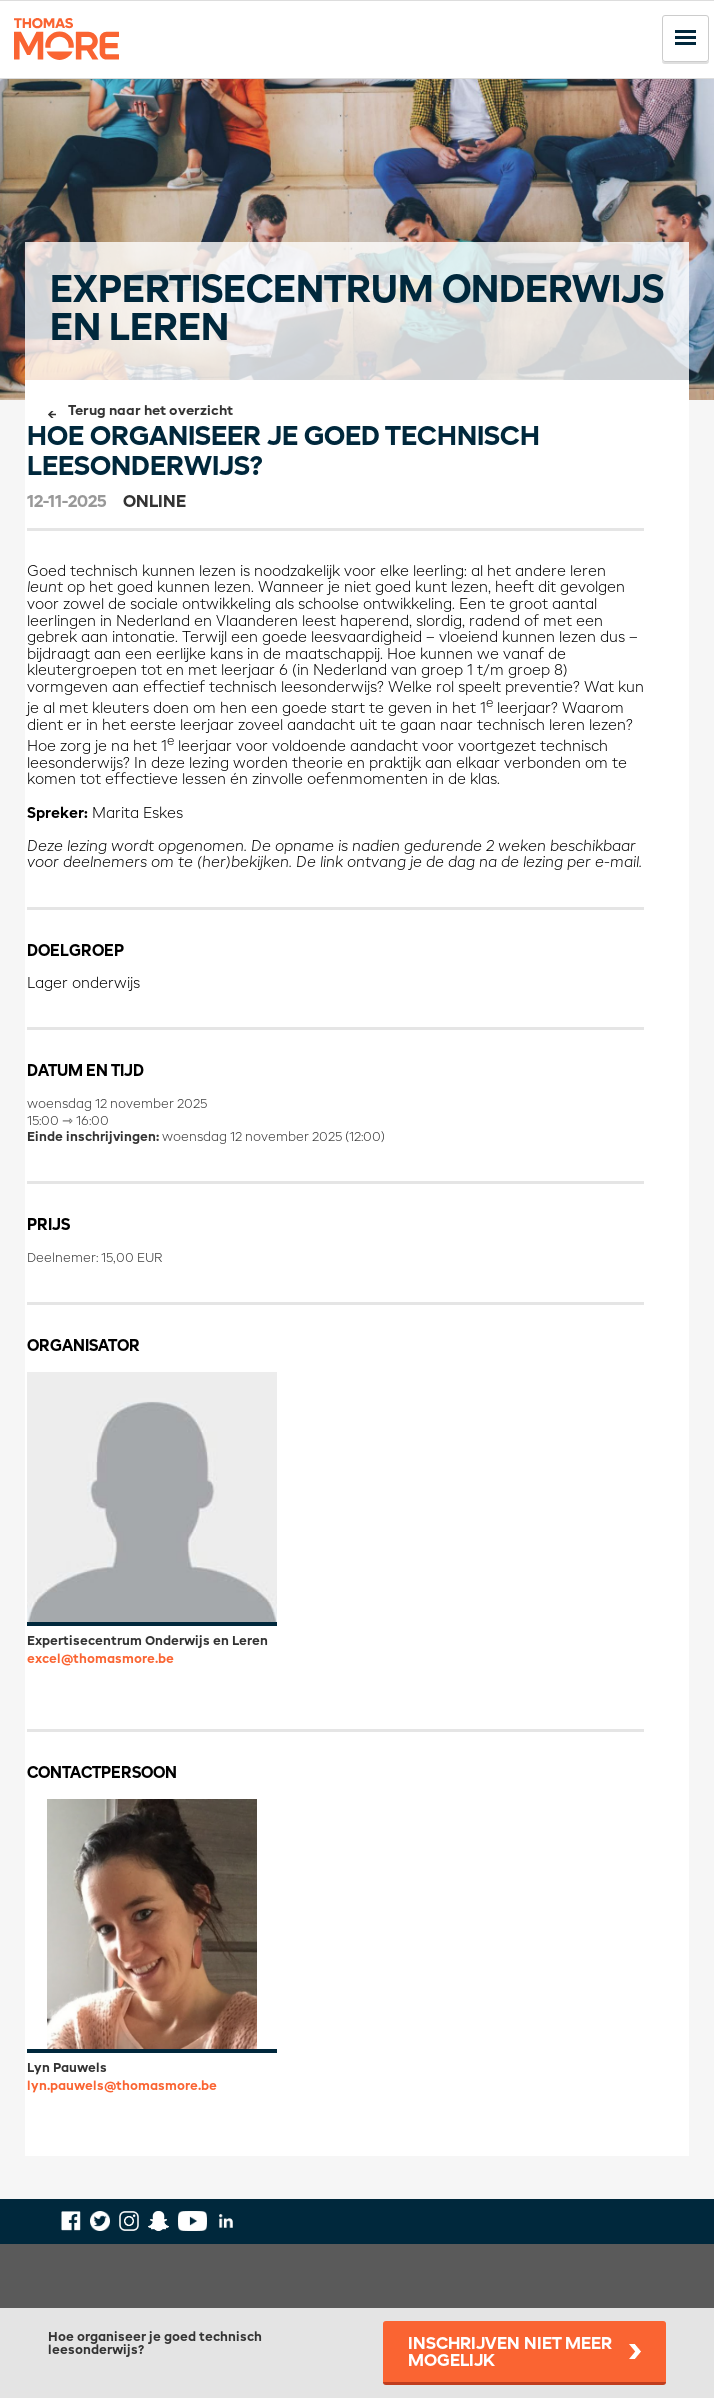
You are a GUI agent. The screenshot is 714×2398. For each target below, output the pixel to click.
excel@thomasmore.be (100, 1659)
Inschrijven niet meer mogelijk (510, 2353)
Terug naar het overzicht (150, 411)
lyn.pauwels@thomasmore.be (122, 2086)
